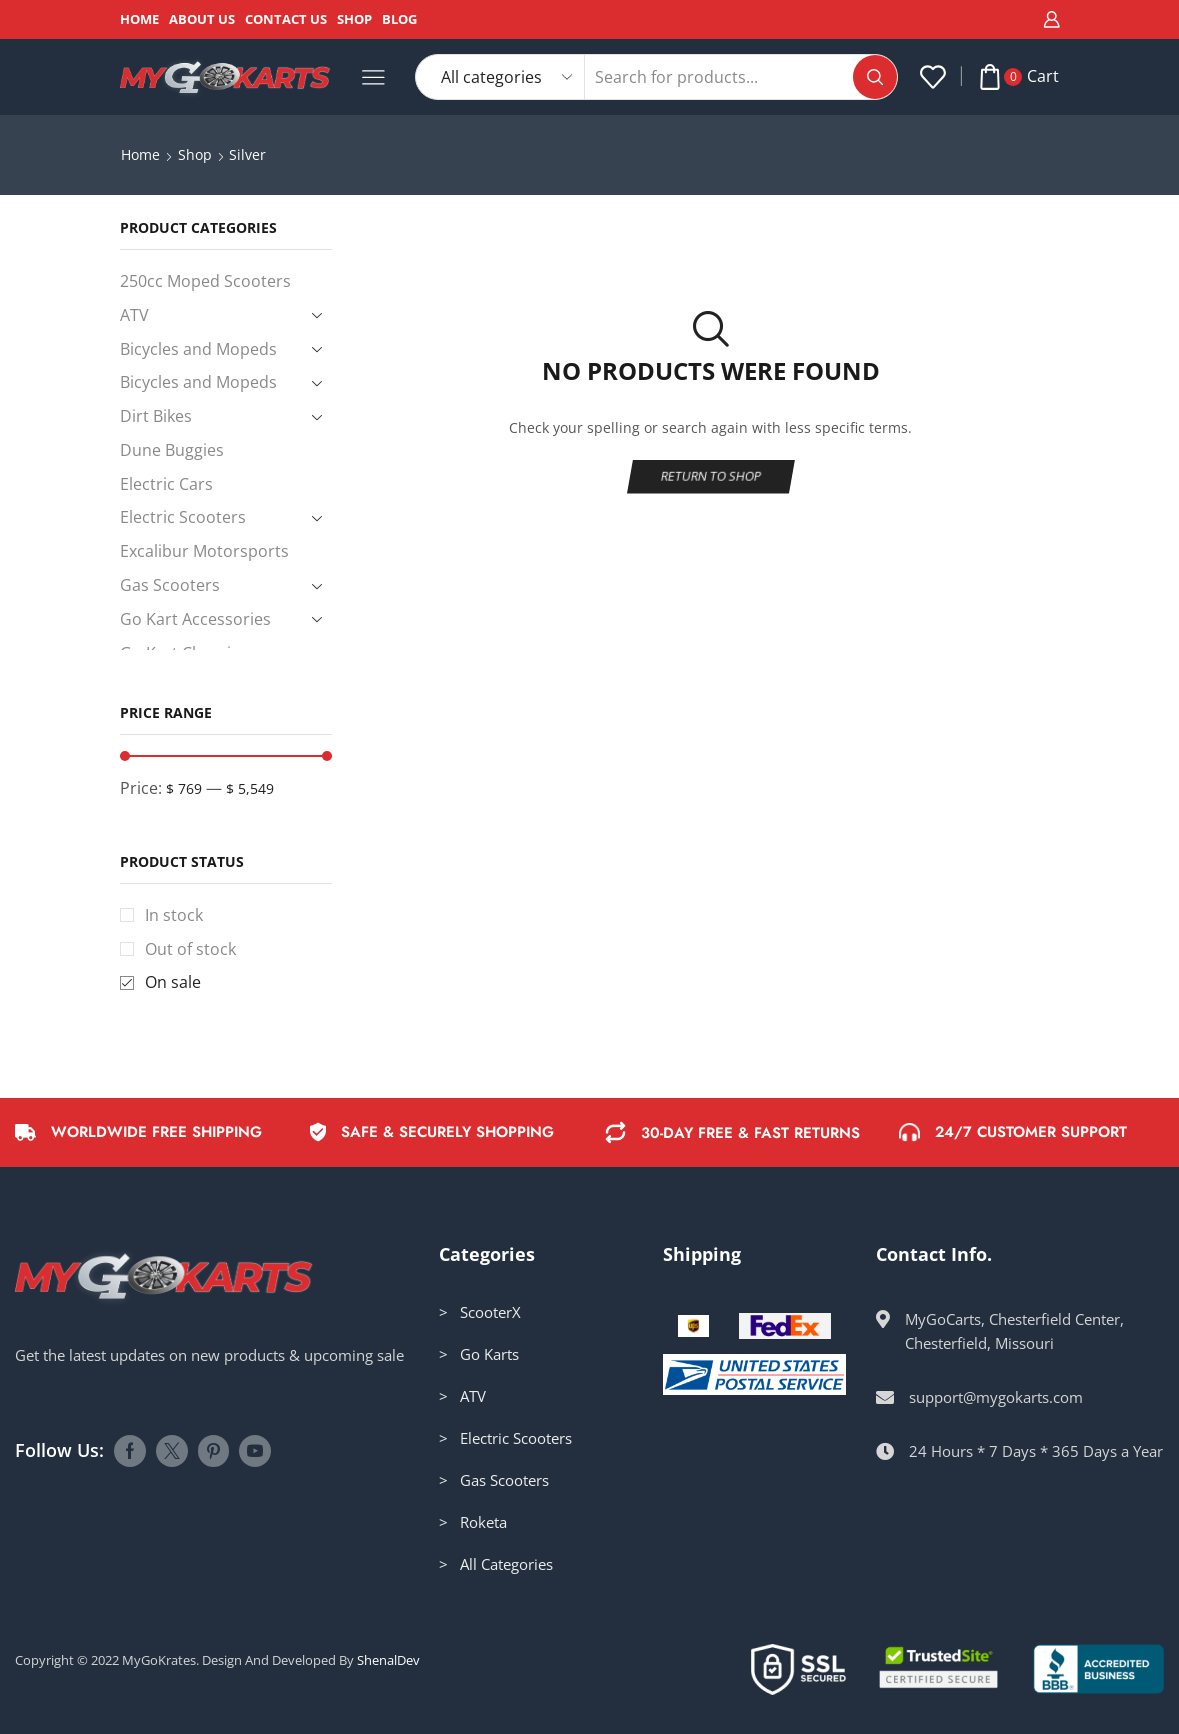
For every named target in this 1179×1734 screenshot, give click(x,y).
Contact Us (286, 19)
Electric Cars (166, 484)
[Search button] (875, 77)
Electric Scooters (183, 517)
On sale (173, 982)
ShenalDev (388, 1660)
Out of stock (190, 949)
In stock (174, 915)
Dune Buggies (172, 450)
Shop (354, 19)
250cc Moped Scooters (205, 281)
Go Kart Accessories (195, 619)
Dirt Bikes (156, 416)
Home (139, 19)
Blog (399, 19)
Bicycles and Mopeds (198, 349)
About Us (202, 19)
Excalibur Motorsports (204, 551)
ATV (134, 315)
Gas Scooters (170, 585)
